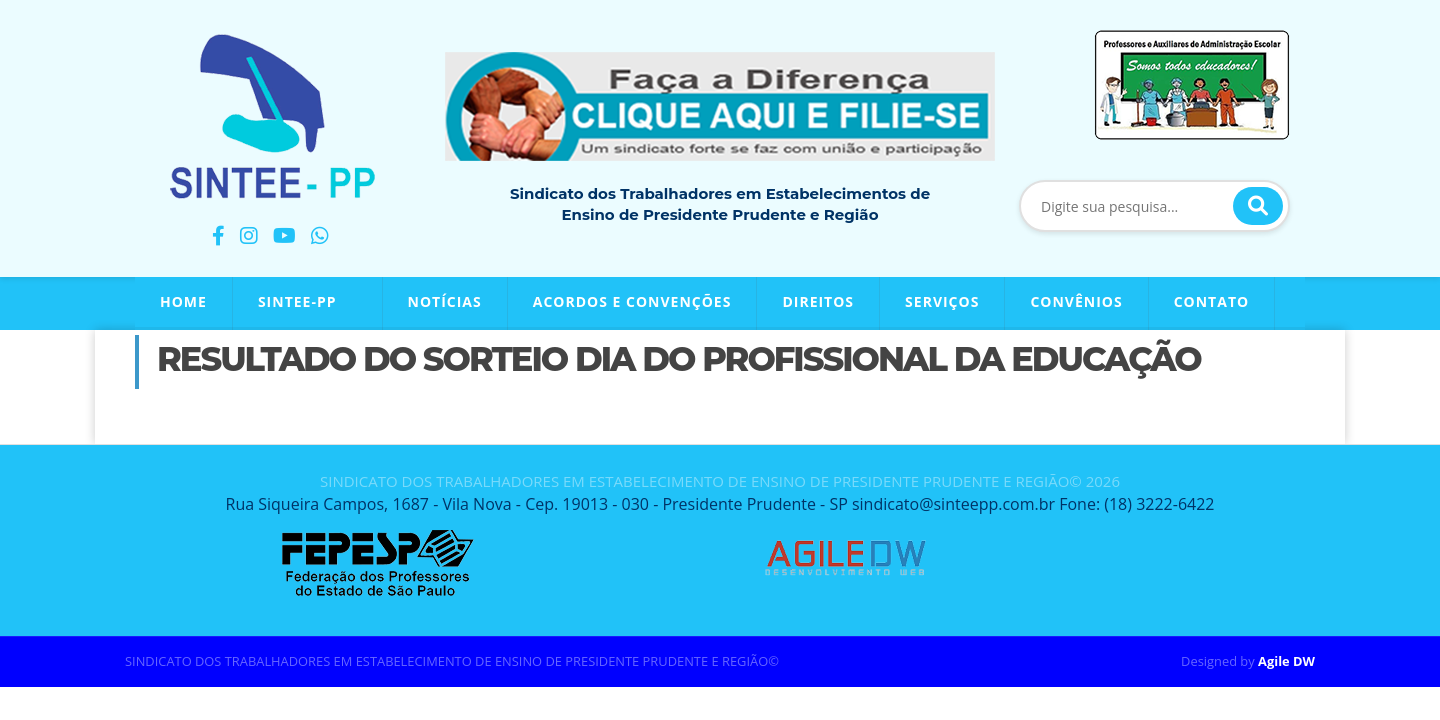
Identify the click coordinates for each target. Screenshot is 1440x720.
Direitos (818, 301)
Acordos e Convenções (632, 301)
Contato (1211, 301)
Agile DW (1286, 661)
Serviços (942, 301)
